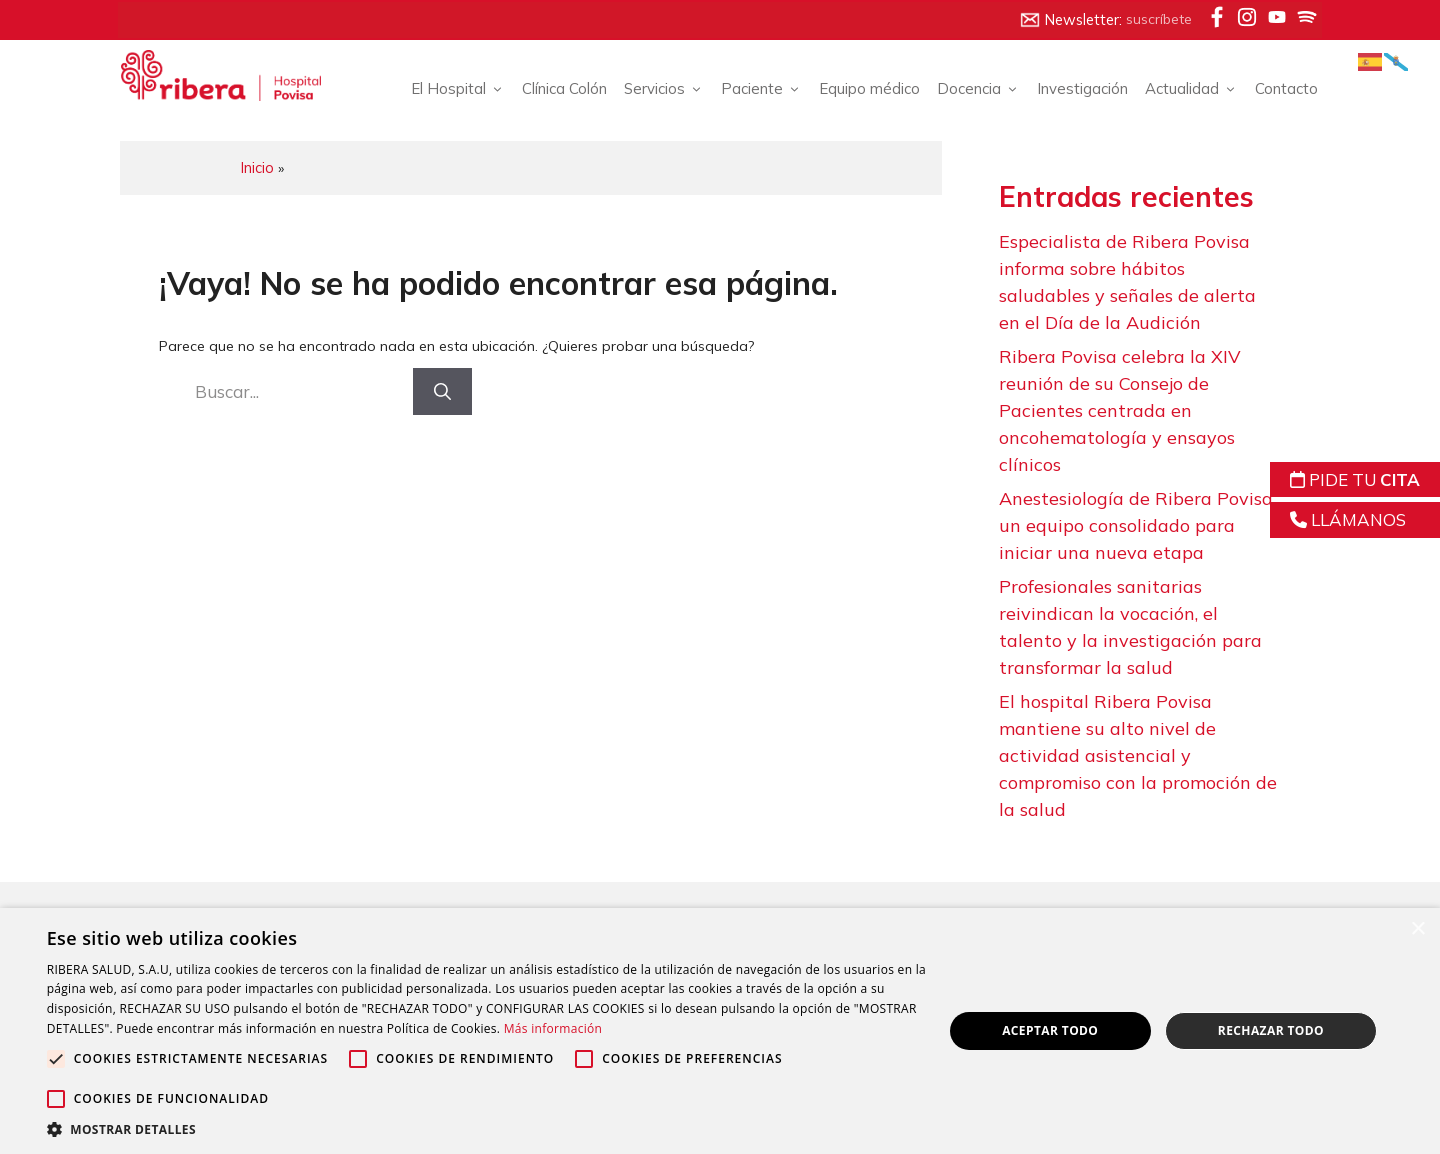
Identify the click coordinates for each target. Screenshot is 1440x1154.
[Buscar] (443, 391)
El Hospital (449, 89)
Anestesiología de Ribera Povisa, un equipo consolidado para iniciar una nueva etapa (1138, 526)
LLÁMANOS (1348, 519)
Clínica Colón (555, 88)
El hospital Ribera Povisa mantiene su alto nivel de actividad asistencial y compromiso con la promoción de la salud (1139, 756)
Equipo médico (860, 88)
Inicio (266, 167)
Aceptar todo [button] (1048, 1030)
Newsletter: (1095, 20)
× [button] (1417, 929)
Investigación (1073, 88)
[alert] (720, 1031)
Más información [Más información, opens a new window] (622, 1028)
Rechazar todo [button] (1267, 1030)
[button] (482, 1129)
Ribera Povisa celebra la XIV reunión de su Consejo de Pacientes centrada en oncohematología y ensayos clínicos (1121, 411)
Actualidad (1183, 89)
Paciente (753, 89)
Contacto (1277, 88)
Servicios (655, 89)
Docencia (970, 89)
